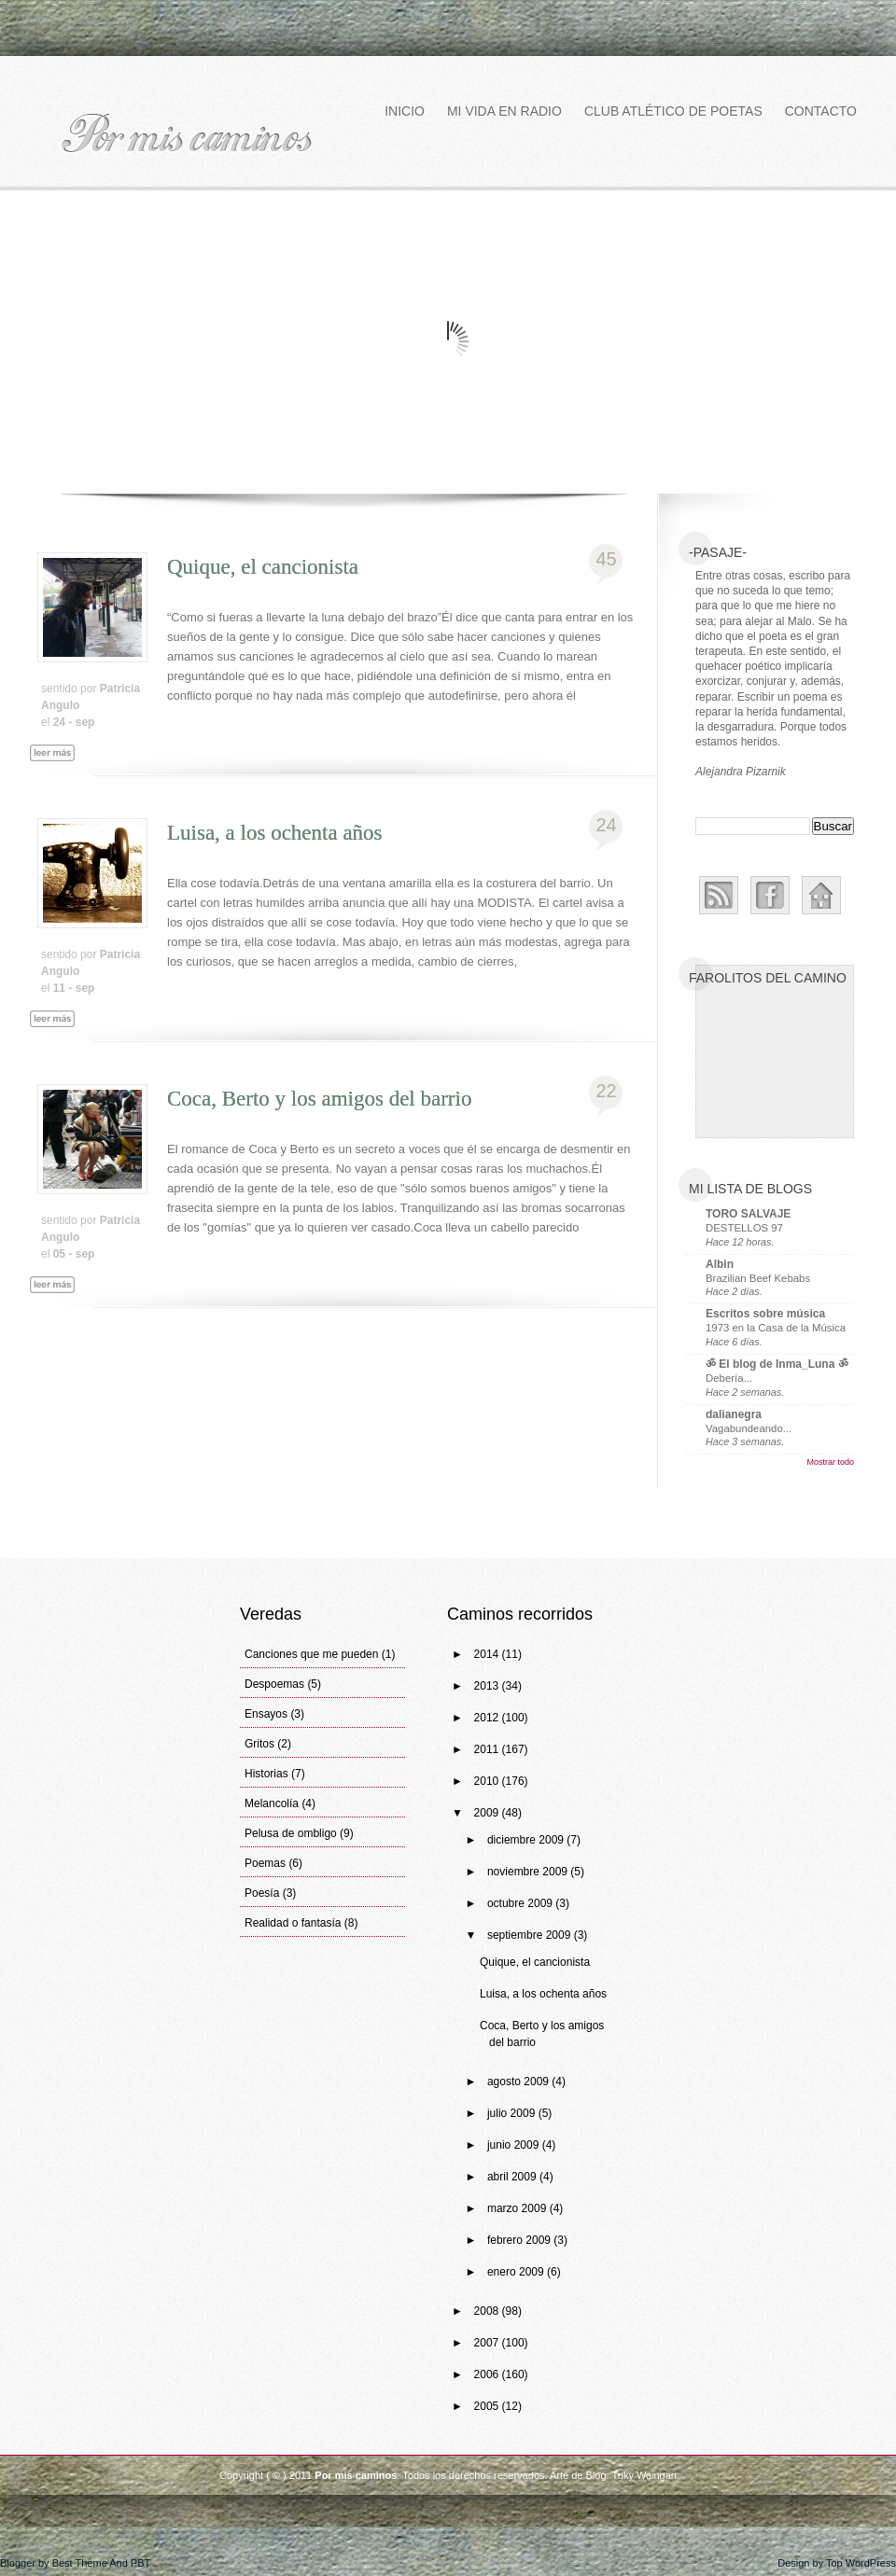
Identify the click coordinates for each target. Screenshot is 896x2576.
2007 (488, 2342)
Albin (720, 1264)
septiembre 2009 (530, 1935)
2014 (488, 1654)
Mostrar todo (830, 1462)
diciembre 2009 (527, 1839)
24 (605, 825)
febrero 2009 (520, 2240)
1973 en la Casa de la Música (776, 1327)
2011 (488, 1749)
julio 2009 (513, 2113)
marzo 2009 (518, 2208)
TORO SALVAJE (748, 1213)
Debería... (729, 1378)
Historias (266, 1773)
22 (605, 1090)
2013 (488, 1685)
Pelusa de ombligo (291, 1833)
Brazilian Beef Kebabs (758, 1278)
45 (605, 559)
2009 (488, 1812)
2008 (488, 2311)
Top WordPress (861, 2563)
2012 (488, 1717)
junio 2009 (514, 2144)
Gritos (259, 1743)
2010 (488, 1781)
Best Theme (79, 2563)
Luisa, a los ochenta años (275, 832)
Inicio (405, 111)
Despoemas (274, 1684)
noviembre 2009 (528, 1871)
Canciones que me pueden (311, 1654)
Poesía (262, 1893)
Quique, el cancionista (262, 566)
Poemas (265, 1863)
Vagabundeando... (748, 1428)
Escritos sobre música (765, 1313)
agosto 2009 (519, 2081)
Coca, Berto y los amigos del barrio (319, 1098)
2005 (488, 2406)
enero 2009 (517, 2271)
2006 (488, 2374)
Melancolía (272, 1803)
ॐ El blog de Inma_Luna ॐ (777, 1364)
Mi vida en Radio (504, 111)
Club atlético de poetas (673, 111)
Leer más (60, 774)
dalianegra (734, 1414)
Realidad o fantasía (293, 1922)
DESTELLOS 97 (744, 1227)
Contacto (821, 111)
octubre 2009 (521, 1903)
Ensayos (266, 1713)
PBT (140, 2563)
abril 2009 (513, 2176)
